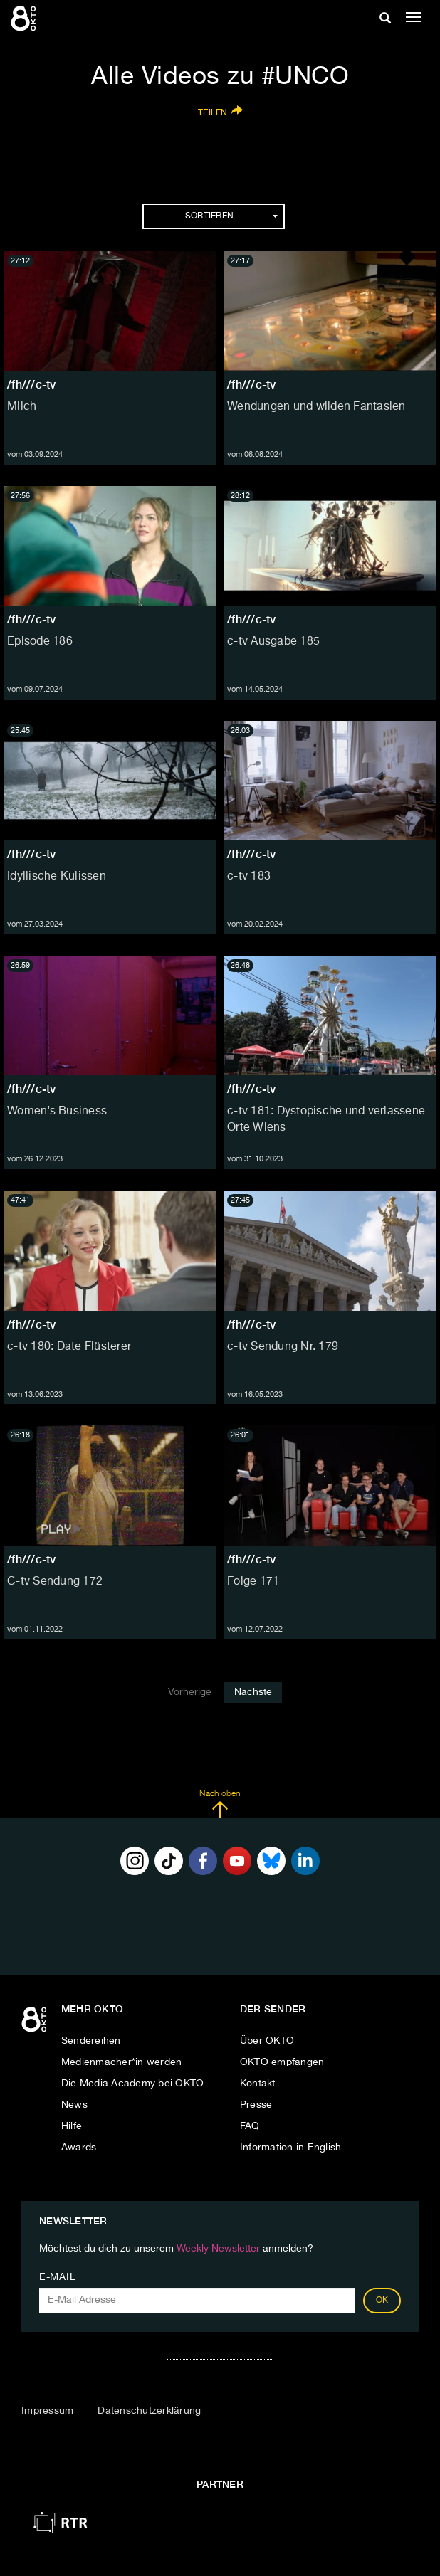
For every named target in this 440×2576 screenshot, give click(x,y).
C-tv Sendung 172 (55, 1582)
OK (382, 2300)
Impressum (47, 2411)
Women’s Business (57, 1111)
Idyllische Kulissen (56, 876)
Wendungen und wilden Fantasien (316, 407)
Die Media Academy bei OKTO (132, 2084)
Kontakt (258, 2084)
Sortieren (231, 216)
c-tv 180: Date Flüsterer (69, 1347)
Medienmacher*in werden (121, 2062)
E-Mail (57, 2277)
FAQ (250, 2126)
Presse (256, 2105)
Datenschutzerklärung (149, 2411)
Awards (79, 2148)
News (74, 2105)
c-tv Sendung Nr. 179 (282, 1347)
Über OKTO (267, 2041)
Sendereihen (91, 2041)
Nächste (253, 1692)
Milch (21, 407)
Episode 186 (40, 642)
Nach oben (219, 1804)
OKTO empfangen (282, 2062)
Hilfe (71, 2126)
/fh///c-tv (31, 384)
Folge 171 (253, 1582)
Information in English (291, 2148)
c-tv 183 (249, 876)
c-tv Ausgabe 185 (273, 642)
